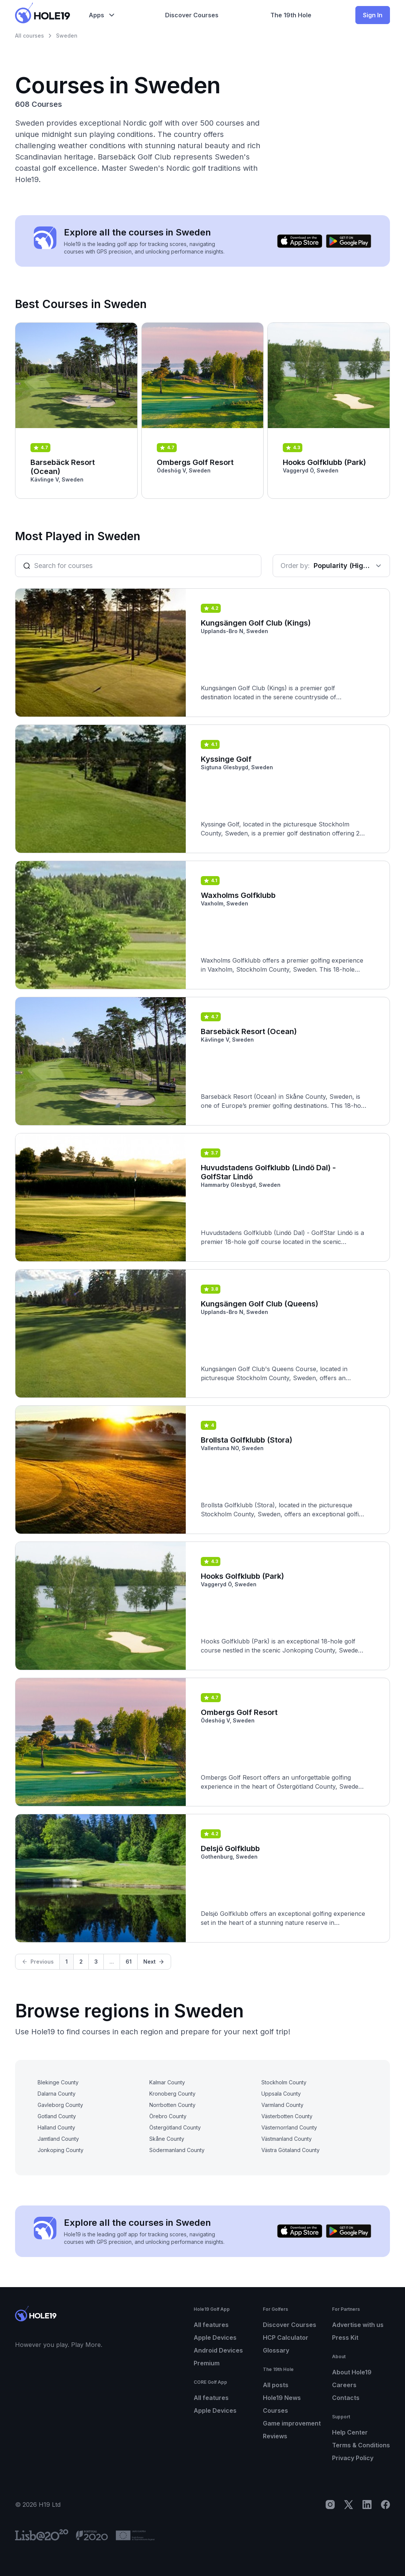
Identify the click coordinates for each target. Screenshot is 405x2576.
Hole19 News (282, 2397)
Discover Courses (289, 2324)
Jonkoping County (60, 2150)
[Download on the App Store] (299, 241)
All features (211, 2324)
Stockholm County (283, 2082)
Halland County (56, 2127)
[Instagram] (330, 2504)
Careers (344, 2385)
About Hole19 (352, 2372)
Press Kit (345, 2337)
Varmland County (282, 2105)
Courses (275, 2410)
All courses (29, 35)
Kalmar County (167, 2082)
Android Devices (218, 2350)
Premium (207, 2363)
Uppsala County (281, 2093)
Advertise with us (358, 2324)
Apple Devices (215, 2337)
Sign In (372, 15)
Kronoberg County (172, 2093)
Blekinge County (58, 2082)
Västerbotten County (286, 2116)
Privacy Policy (352, 2458)
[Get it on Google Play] (348, 241)
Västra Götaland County (290, 2150)
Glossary (276, 2350)
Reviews (275, 2436)
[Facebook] (385, 2504)
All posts (275, 2385)
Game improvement (292, 2423)
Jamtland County (58, 2139)
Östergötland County (175, 2127)
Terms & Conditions (361, 2445)
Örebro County (168, 2116)
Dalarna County (57, 2093)
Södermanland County (177, 2150)
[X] (348, 2504)
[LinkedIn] (367, 2504)
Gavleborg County (60, 2105)
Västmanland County (286, 2139)
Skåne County (166, 2139)
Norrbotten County (172, 2105)
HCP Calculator (285, 2337)
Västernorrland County (289, 2127)
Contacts (345, 2397)
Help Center (350, 2432)
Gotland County (57, 2116)
